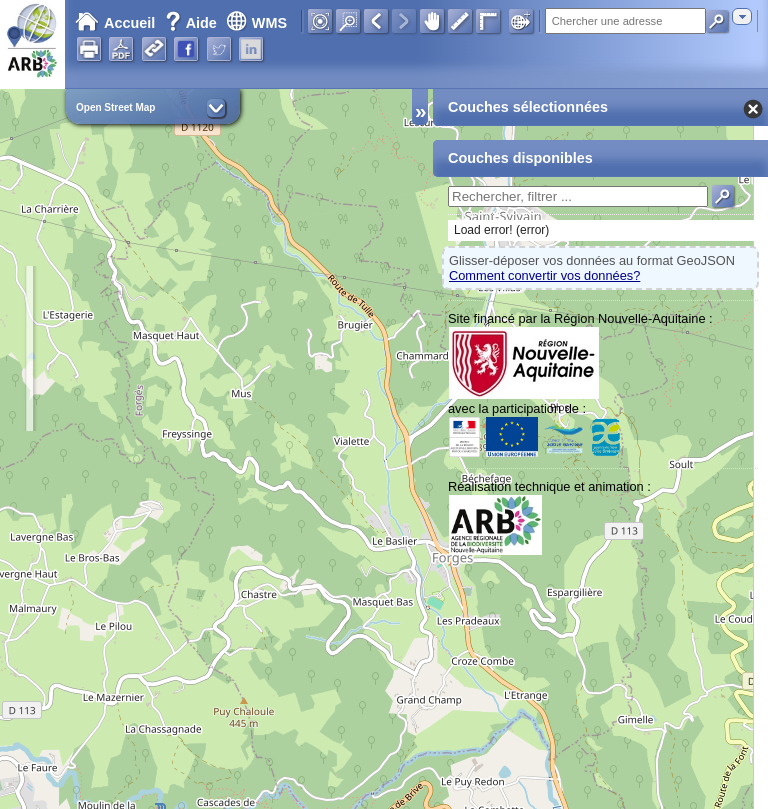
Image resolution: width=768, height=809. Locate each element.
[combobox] (742, 16)
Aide (193, 23)
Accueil (115, 23)
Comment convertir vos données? (544, 275)
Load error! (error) (501, 230)
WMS (256, 23)
